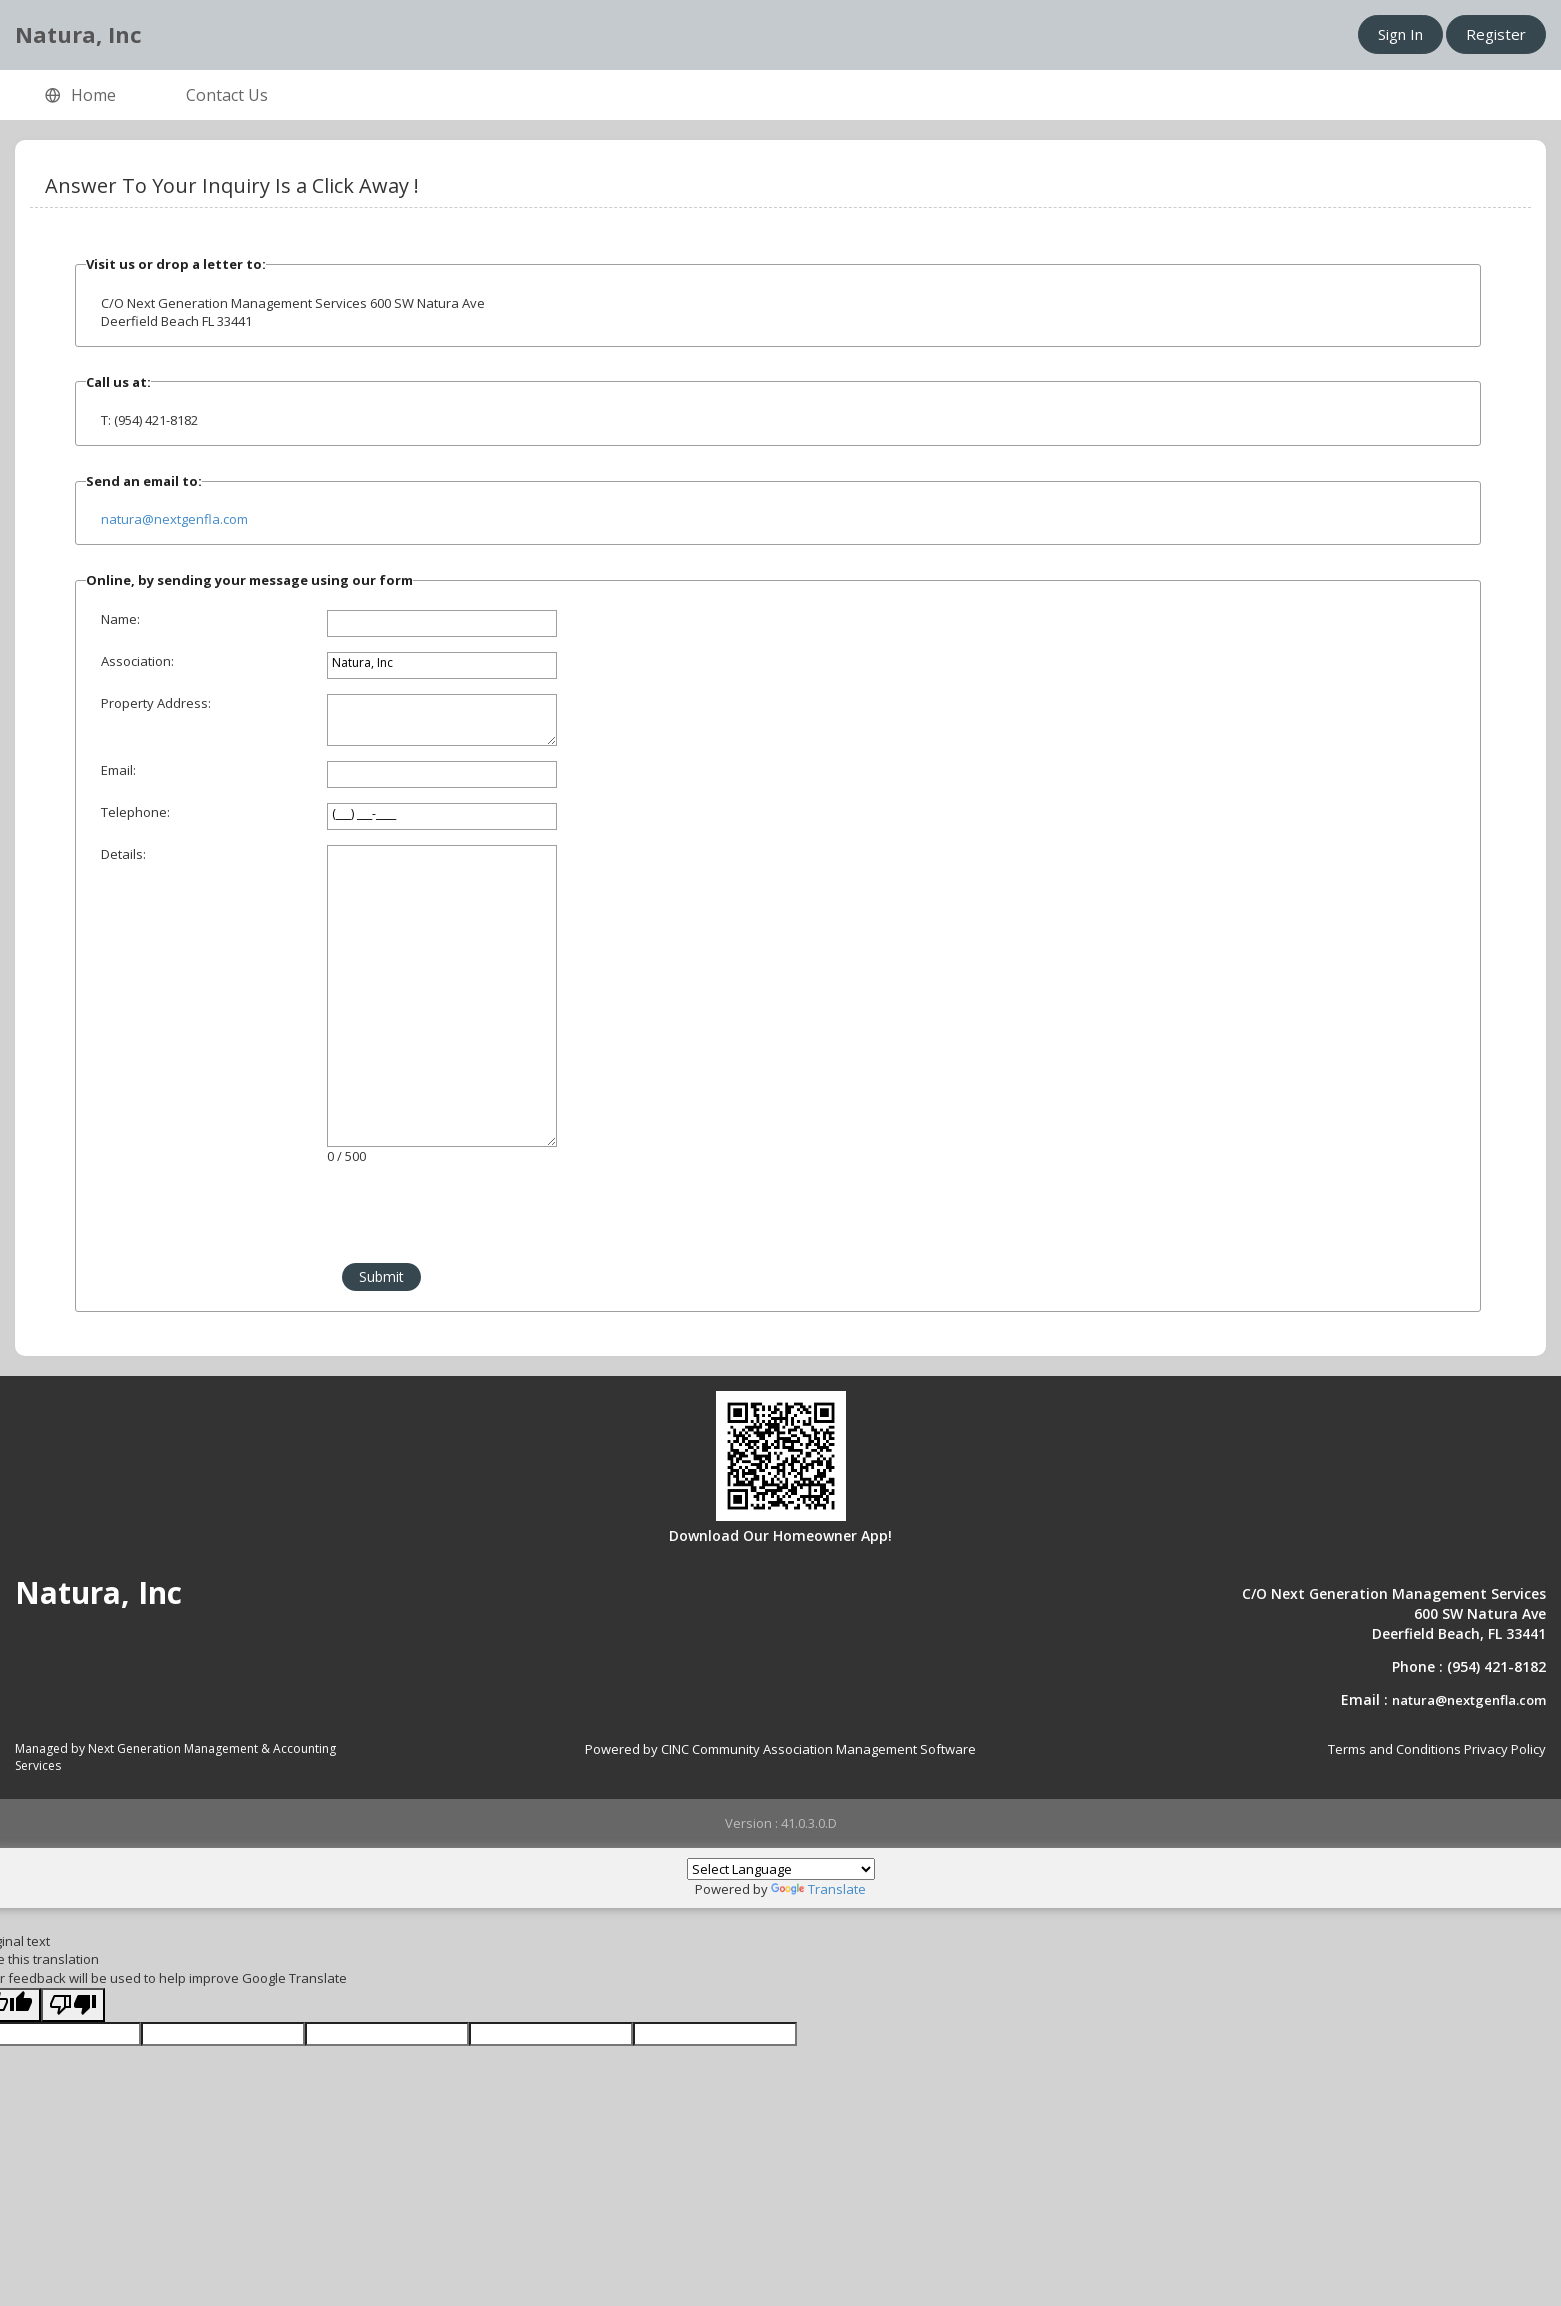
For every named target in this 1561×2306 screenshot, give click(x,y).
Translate (818, 1889)
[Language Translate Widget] (781, 1869)
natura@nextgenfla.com (174, 519)
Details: (123, 854)
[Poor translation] (73, 2005)
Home (80, 96)
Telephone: (135, 812)
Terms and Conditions (1394, 1749)
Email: (118, 770)
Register (1496, 34)
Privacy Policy (1505, 1749)
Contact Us (227, 95)
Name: (120, 619)
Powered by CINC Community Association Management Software (780, 1749)
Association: (137, 661)
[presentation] (238, 1224)
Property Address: (156, 703)
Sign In (1400, 34)
